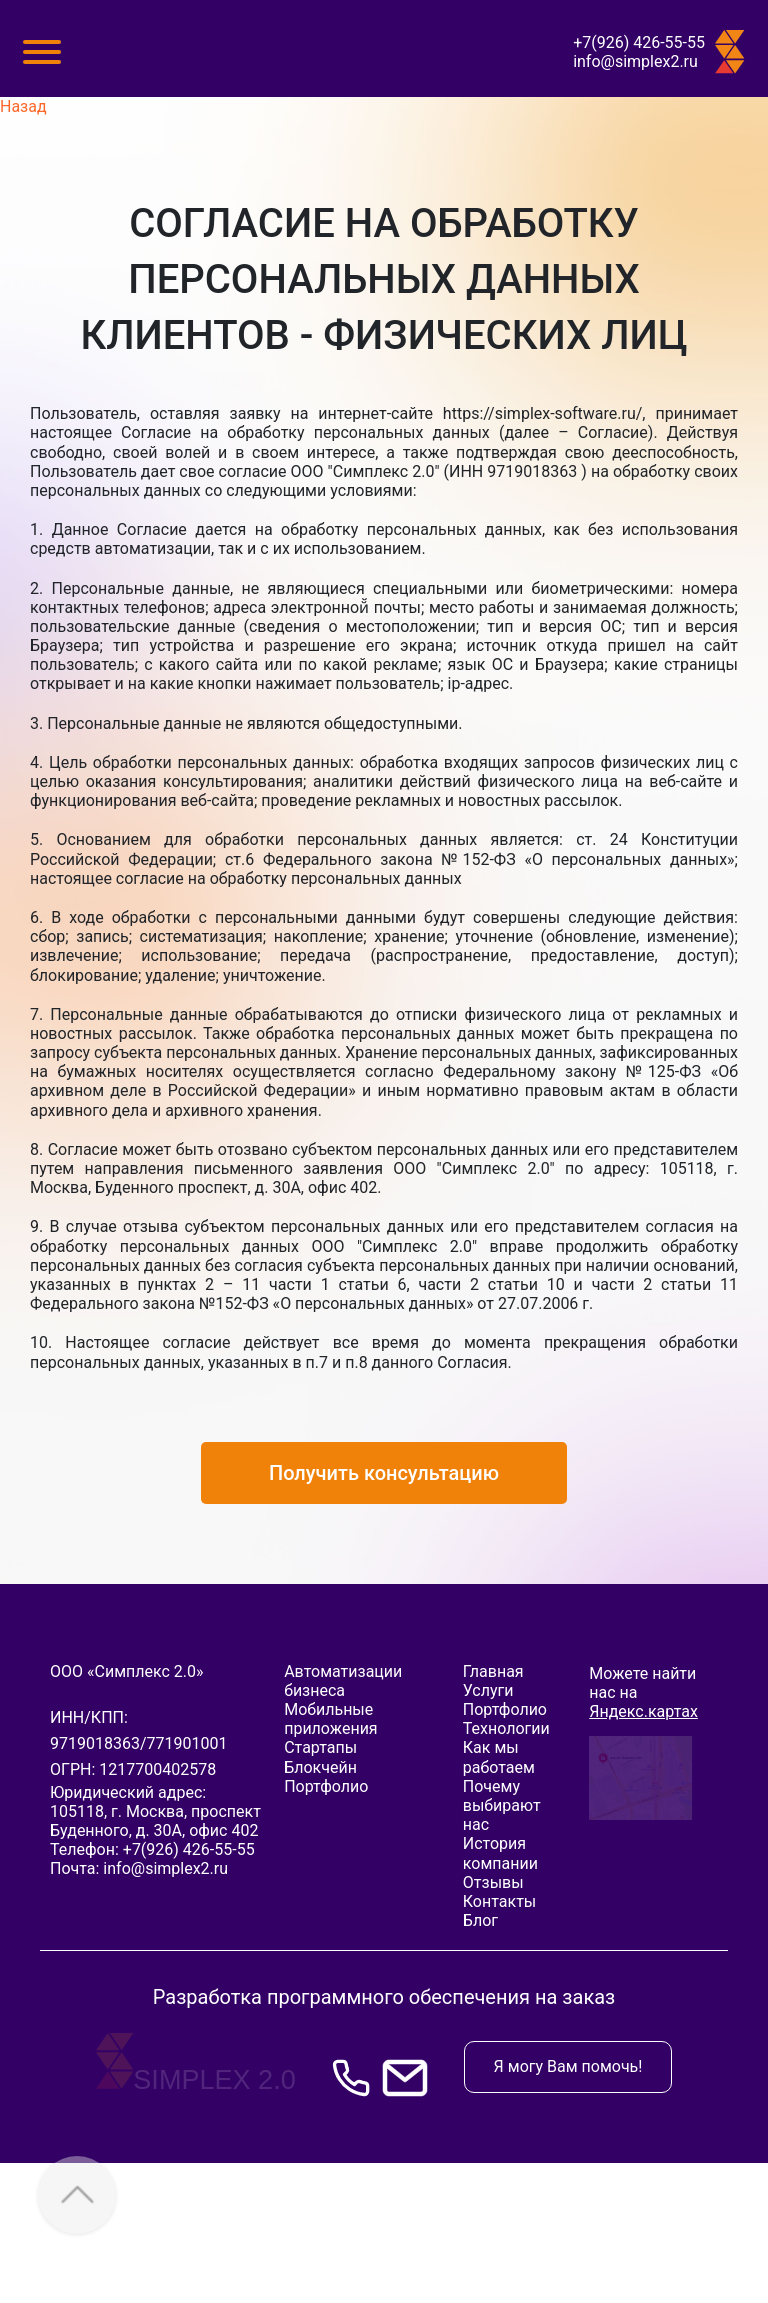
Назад (23, 106)
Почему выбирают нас (502, 1805)
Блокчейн (320, 1767)
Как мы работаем (499, 1757)
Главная (493, 1671)
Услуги (488, 1690)
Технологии (506, 1728)
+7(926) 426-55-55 (639, 42)
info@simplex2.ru (635, 61)
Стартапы (320, 1747)
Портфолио (326, 1786)
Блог (480, 1920)
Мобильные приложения (331, 1719)
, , (155, 1821)
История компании (500, 1853)
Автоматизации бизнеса (343, 1681)
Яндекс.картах (643, 1711)
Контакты (499, 1901)
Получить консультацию (384, 1473)
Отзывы (493, 1882)
